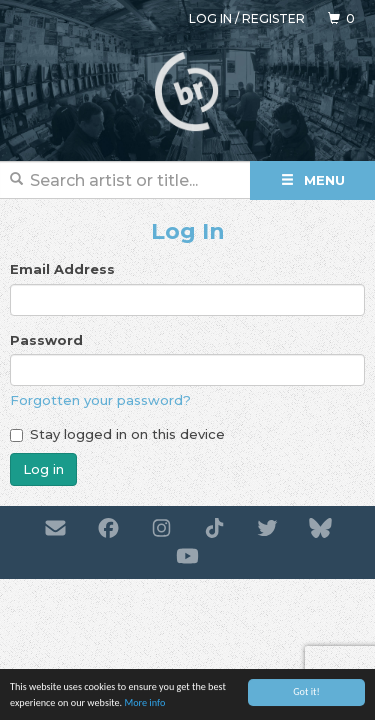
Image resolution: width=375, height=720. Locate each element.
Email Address (62, 269)
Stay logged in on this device (117, 434)
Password (46, 340)
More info (144, 703)
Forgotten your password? (100, 400)
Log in (210, 18)
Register (273, 18)
